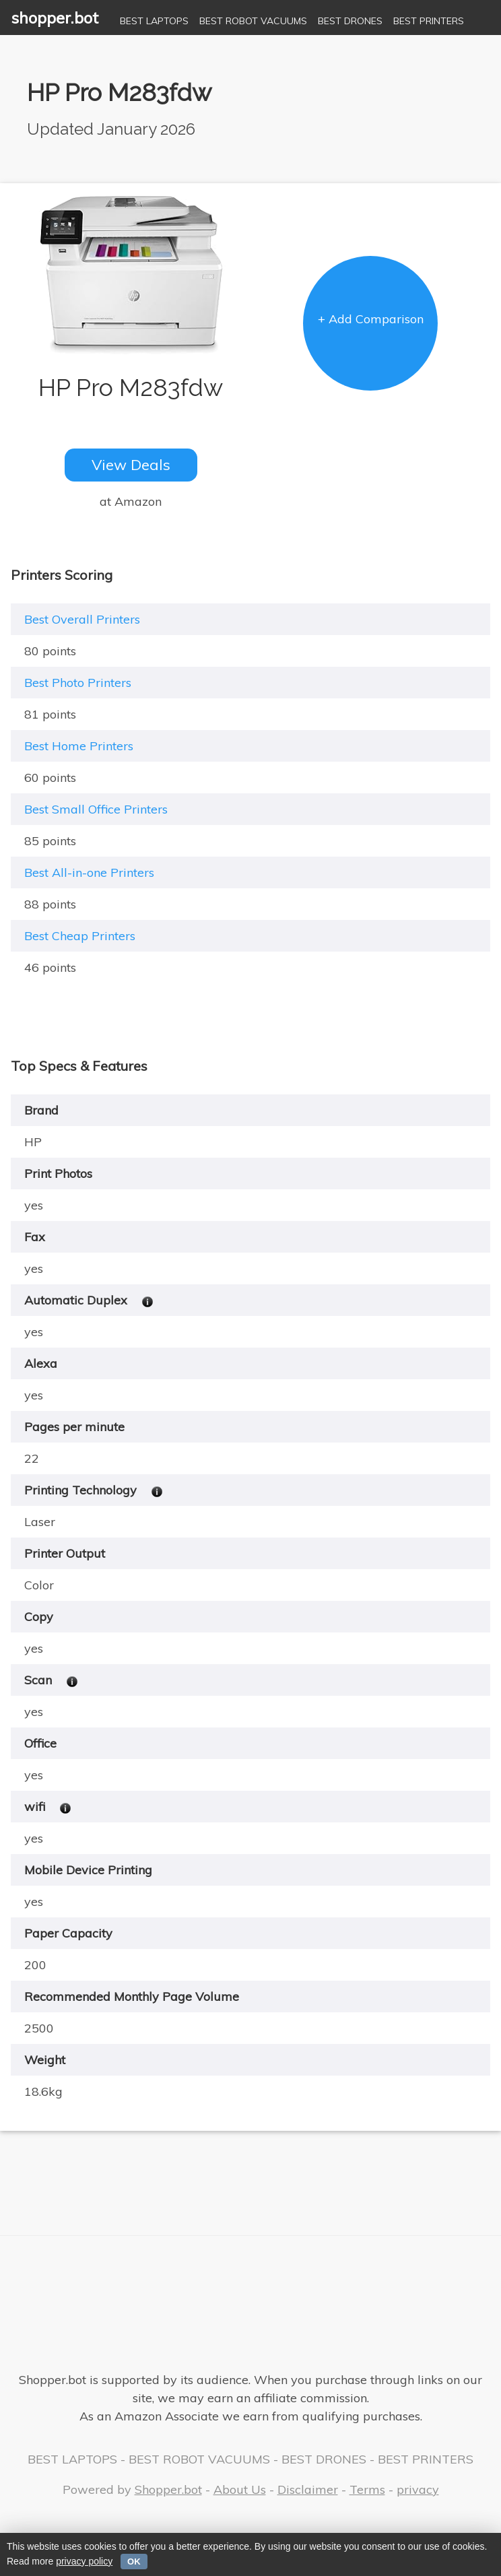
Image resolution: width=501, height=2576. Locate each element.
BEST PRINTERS (428, 21)
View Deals (131, 464)
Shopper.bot (168, 2489)
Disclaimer (307, 2489)
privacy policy (84, 2561)
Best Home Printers (78, 746)
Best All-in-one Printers (89, 872)
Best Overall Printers (82, 619)
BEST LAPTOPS (154, 21)
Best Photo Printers (77, 682)
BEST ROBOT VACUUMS (253, 21)
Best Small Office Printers (96, 809)
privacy (418, 2489)
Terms (367, 2489)
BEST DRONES (350, 21)
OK (134, 2561)
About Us (239, 2489)
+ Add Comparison (371, 319)
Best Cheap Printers (79, 936)
